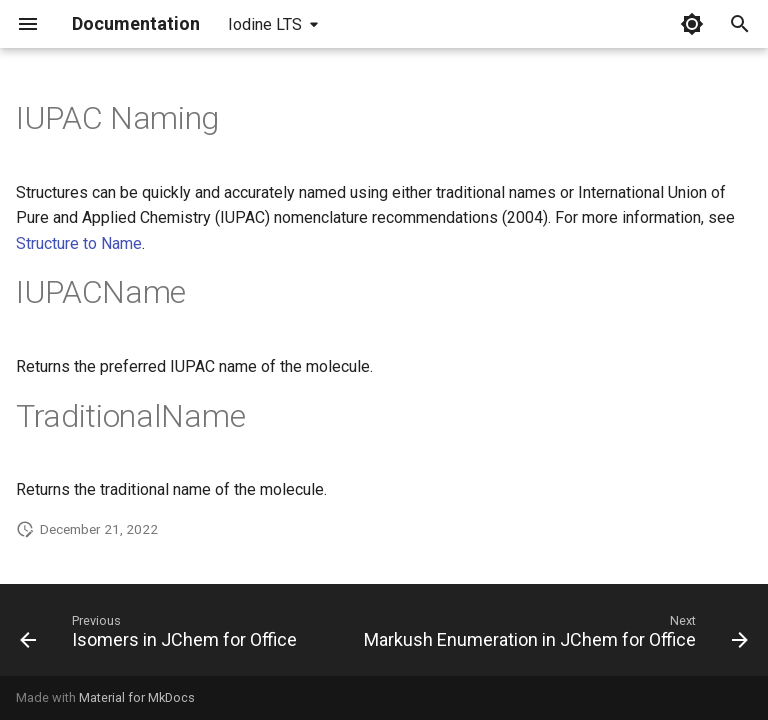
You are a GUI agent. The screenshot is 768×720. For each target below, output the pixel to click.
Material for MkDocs (137, 697)
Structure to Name (79, 243)
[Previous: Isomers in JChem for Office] (160, 636)
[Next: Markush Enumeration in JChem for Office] (554, 636)
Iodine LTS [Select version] (265, 24)
